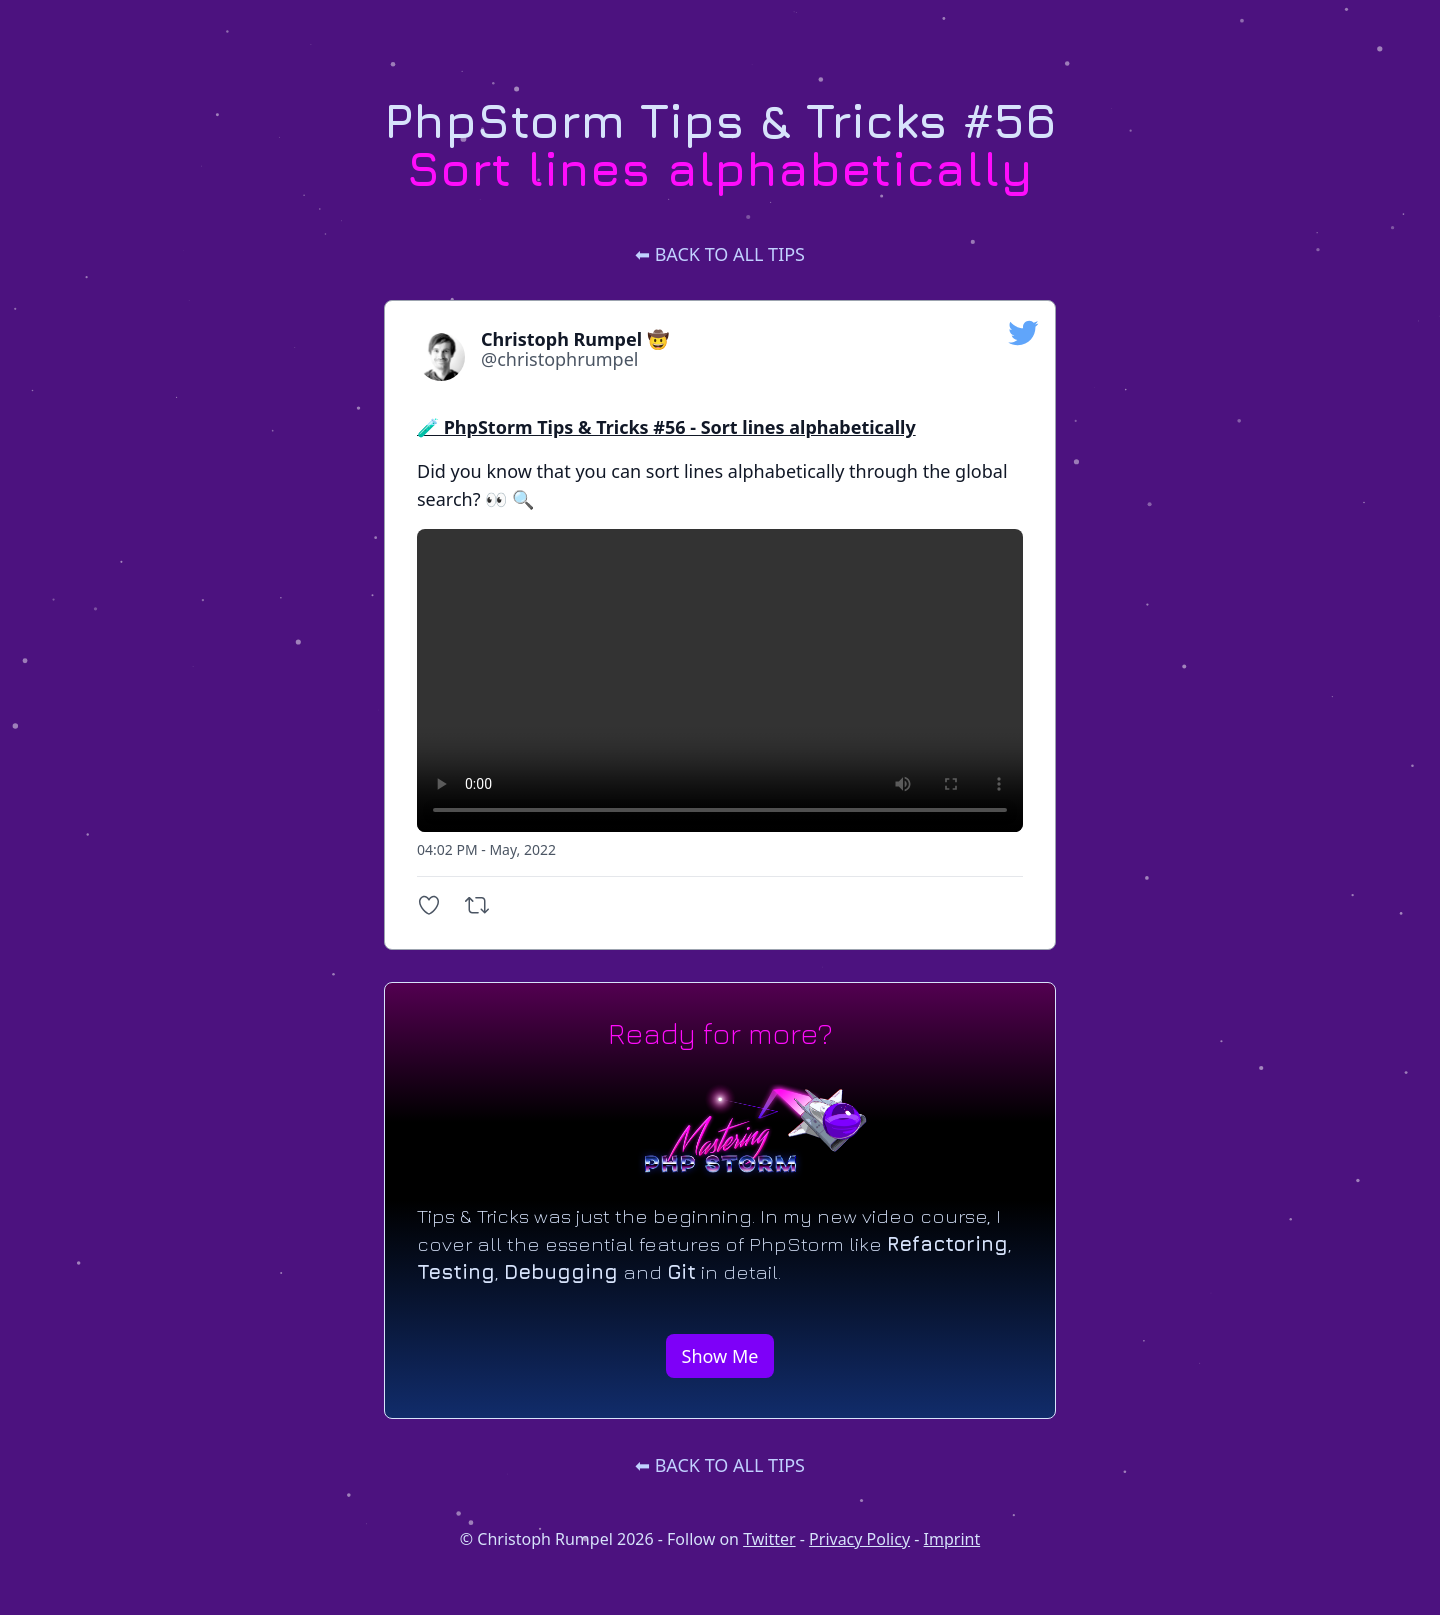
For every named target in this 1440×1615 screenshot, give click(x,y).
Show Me (720, 1356)
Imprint (952, 1539)
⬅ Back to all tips (720, 254)
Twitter (769, 1539)
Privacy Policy (859, 1539)
